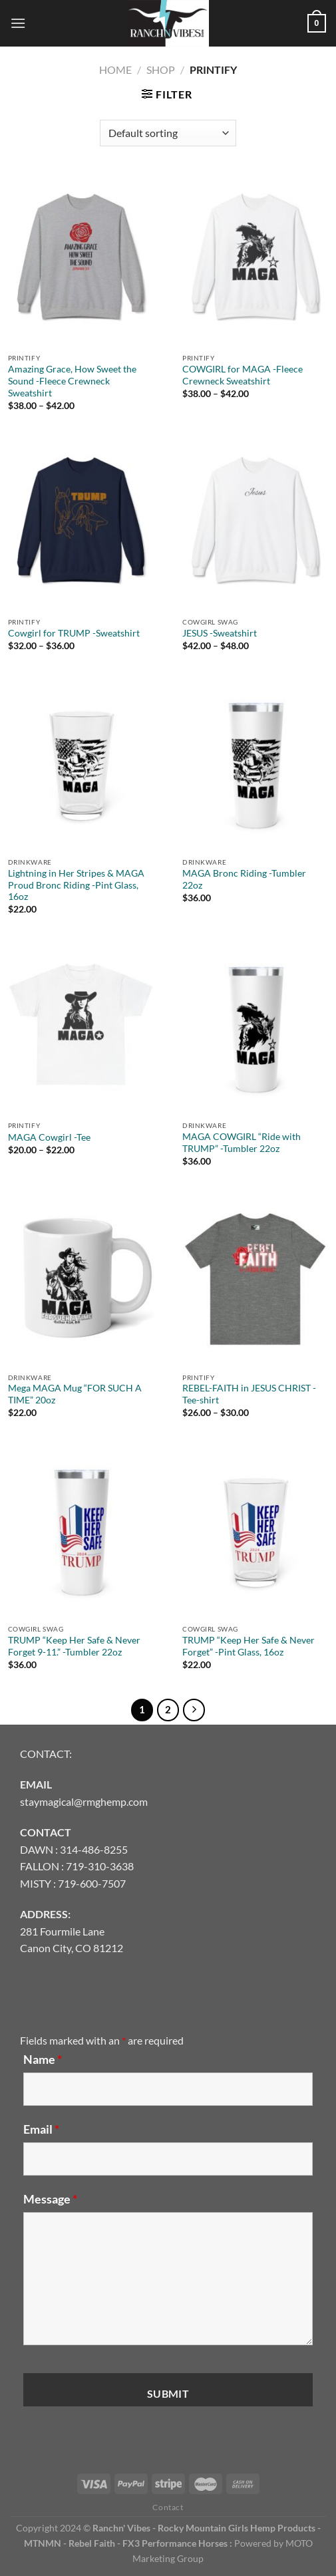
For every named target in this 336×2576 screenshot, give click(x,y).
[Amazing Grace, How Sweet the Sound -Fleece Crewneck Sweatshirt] (81, 260)
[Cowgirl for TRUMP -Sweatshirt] (81, 523)
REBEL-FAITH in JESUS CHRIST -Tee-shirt (249, 1394)
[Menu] (18, 23)
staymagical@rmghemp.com (84, 1801)
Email (41, 2129)
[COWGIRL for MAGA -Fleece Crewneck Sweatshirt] (255, 260)
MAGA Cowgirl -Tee (49, 1137)
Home (115, 69)
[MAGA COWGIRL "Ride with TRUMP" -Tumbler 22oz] (255, 1027)
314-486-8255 (94, 1849)
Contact (167, 2507)
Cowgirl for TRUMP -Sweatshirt (74, 633)
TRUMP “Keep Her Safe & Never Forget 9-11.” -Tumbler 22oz (74, 1646)
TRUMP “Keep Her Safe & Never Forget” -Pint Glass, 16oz (248, 1646)
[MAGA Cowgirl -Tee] (81, 1027)
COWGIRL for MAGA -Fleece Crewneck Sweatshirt (242, 375)
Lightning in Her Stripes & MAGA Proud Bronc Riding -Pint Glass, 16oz (76, 885)
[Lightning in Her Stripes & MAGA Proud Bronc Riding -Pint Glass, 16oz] (81, 763)
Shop (160, 69)
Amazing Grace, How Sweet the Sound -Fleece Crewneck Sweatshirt (72, 381)
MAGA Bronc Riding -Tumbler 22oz (244, 879)
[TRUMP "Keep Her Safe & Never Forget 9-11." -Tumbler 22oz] (81, 1530)
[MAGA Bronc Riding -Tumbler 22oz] (255, 763)
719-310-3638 (100, 1866)
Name (42, 2059)
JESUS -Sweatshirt (219, 633)
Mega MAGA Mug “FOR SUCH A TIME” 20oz (75, 1394)
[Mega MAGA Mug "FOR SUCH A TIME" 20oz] (81, 1279)
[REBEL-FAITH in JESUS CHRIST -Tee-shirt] (255, 1279)
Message (50, 2199)
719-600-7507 (92, 1883)
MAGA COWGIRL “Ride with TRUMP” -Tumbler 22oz (241, 1142)
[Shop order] (168, 133)
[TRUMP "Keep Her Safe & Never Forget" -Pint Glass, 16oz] (255, 1530)
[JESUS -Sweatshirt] (255, 523)
